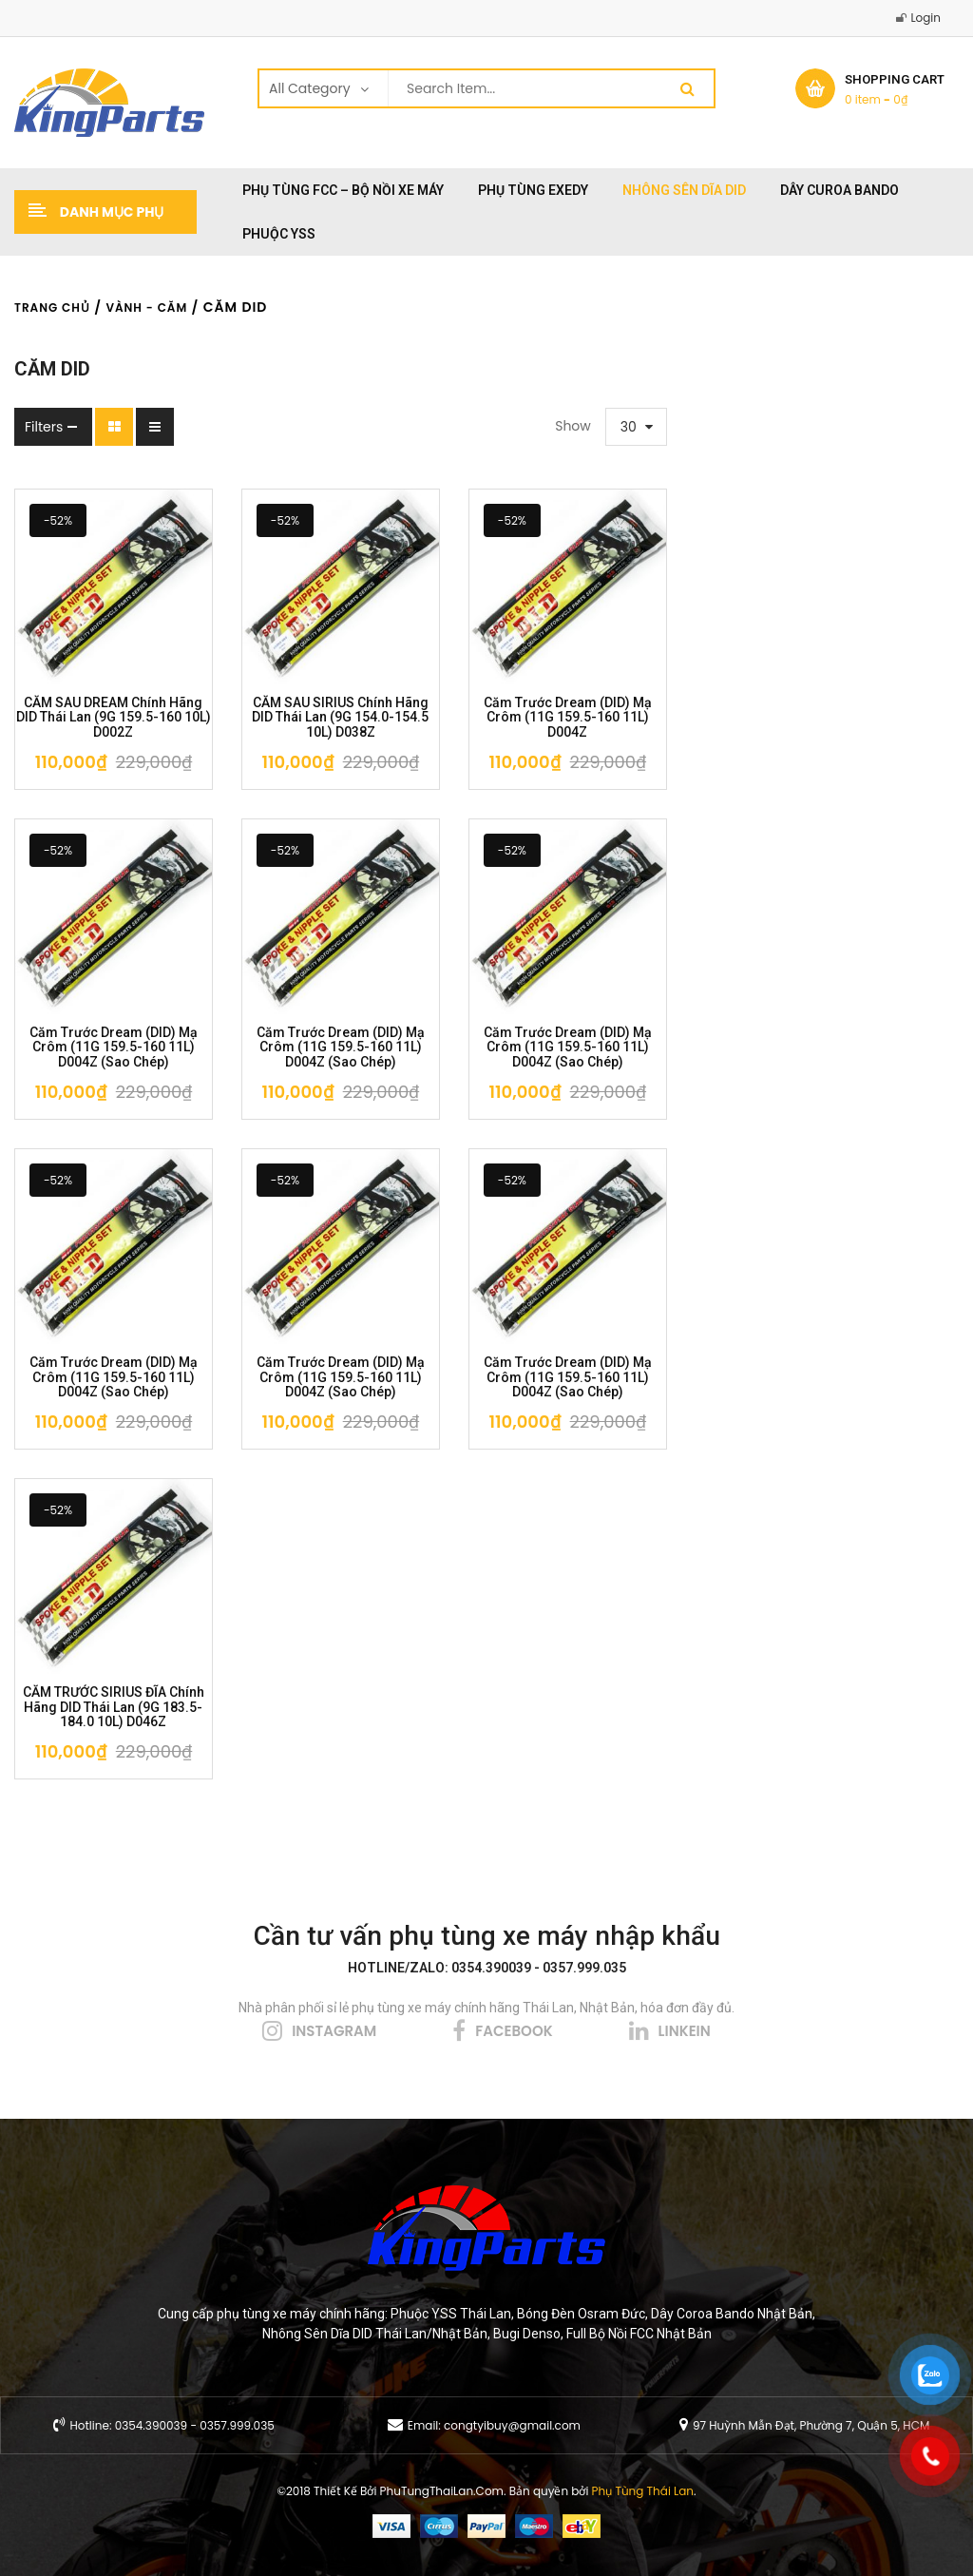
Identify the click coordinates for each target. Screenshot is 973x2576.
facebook (513, 2031)
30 (628, 426)
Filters (44, 426)
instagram (334, 2031)
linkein (684, 2031)
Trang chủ (52, 307)
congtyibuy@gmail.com (512, 2425)
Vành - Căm (146, 307)
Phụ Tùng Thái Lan (643, 2491)
